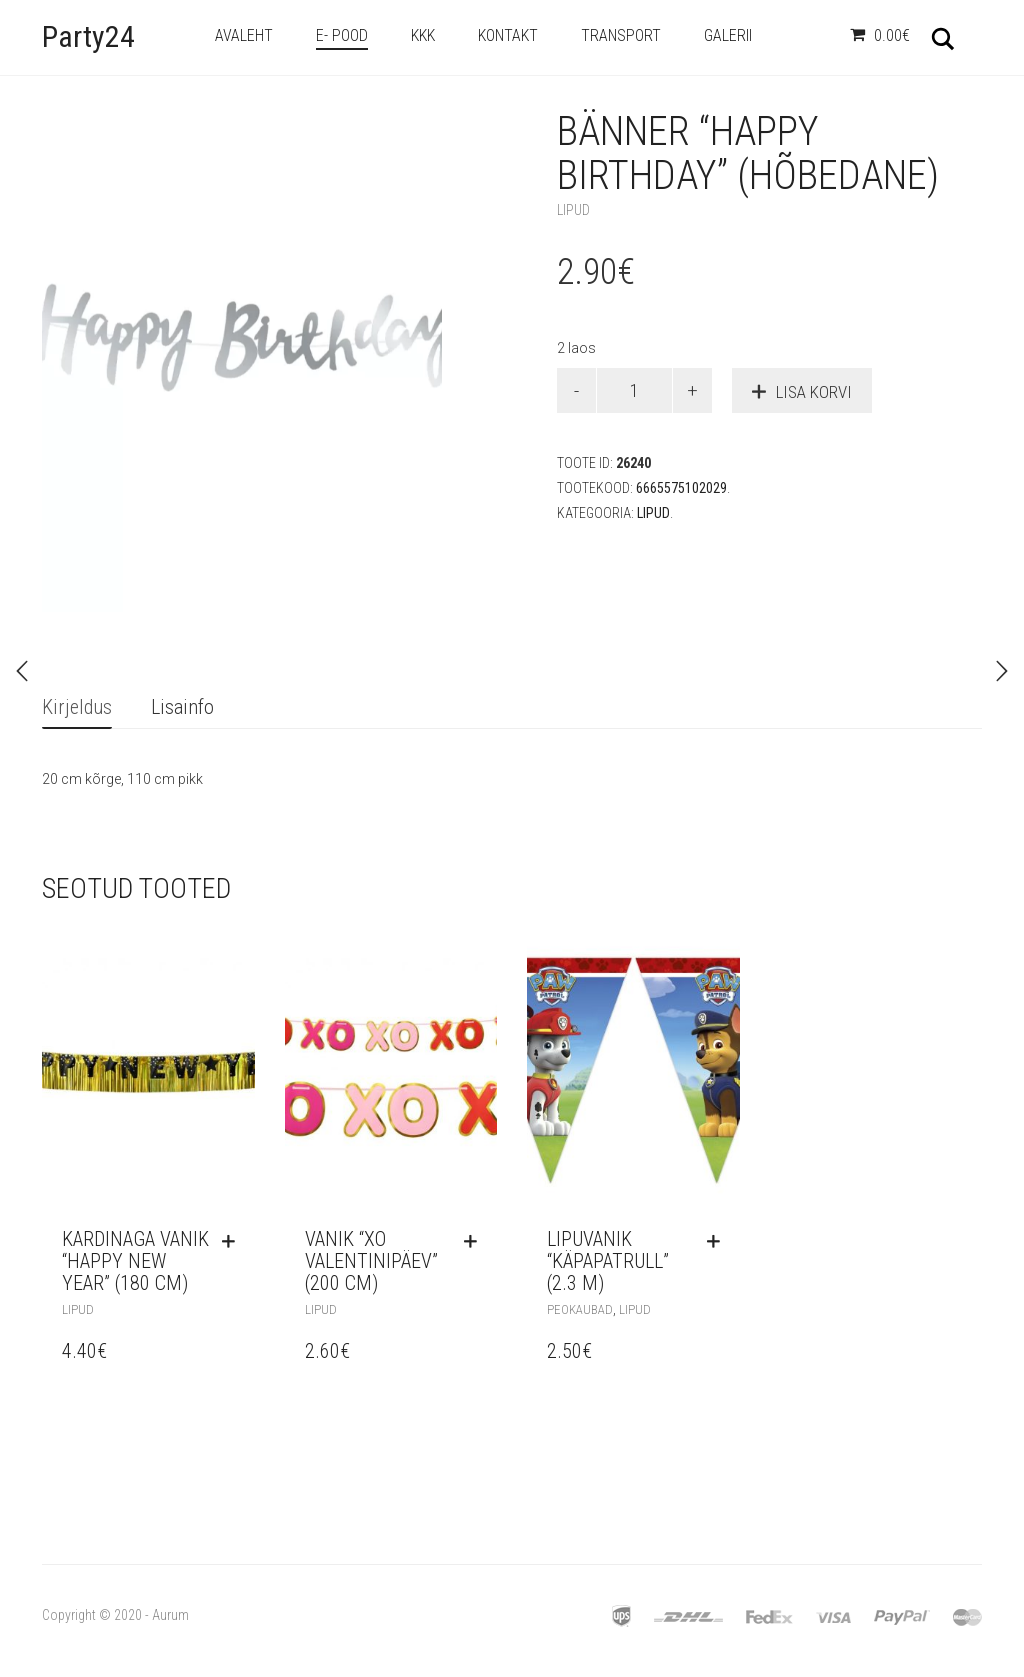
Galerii (728, 35)
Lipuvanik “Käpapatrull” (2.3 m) (608, 1261)
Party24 (88, 36)
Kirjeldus (77, 707)
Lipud (573, 210)
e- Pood (342, 35)
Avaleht (244, 35)
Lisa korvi (814, 392)
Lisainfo (182, 707)
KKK (423, 35)
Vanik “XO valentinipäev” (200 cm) (371, 1261)
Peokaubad (580, 1309)
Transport (621, 35)
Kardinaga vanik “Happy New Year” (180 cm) (135, 1261)
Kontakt (508, 35)
